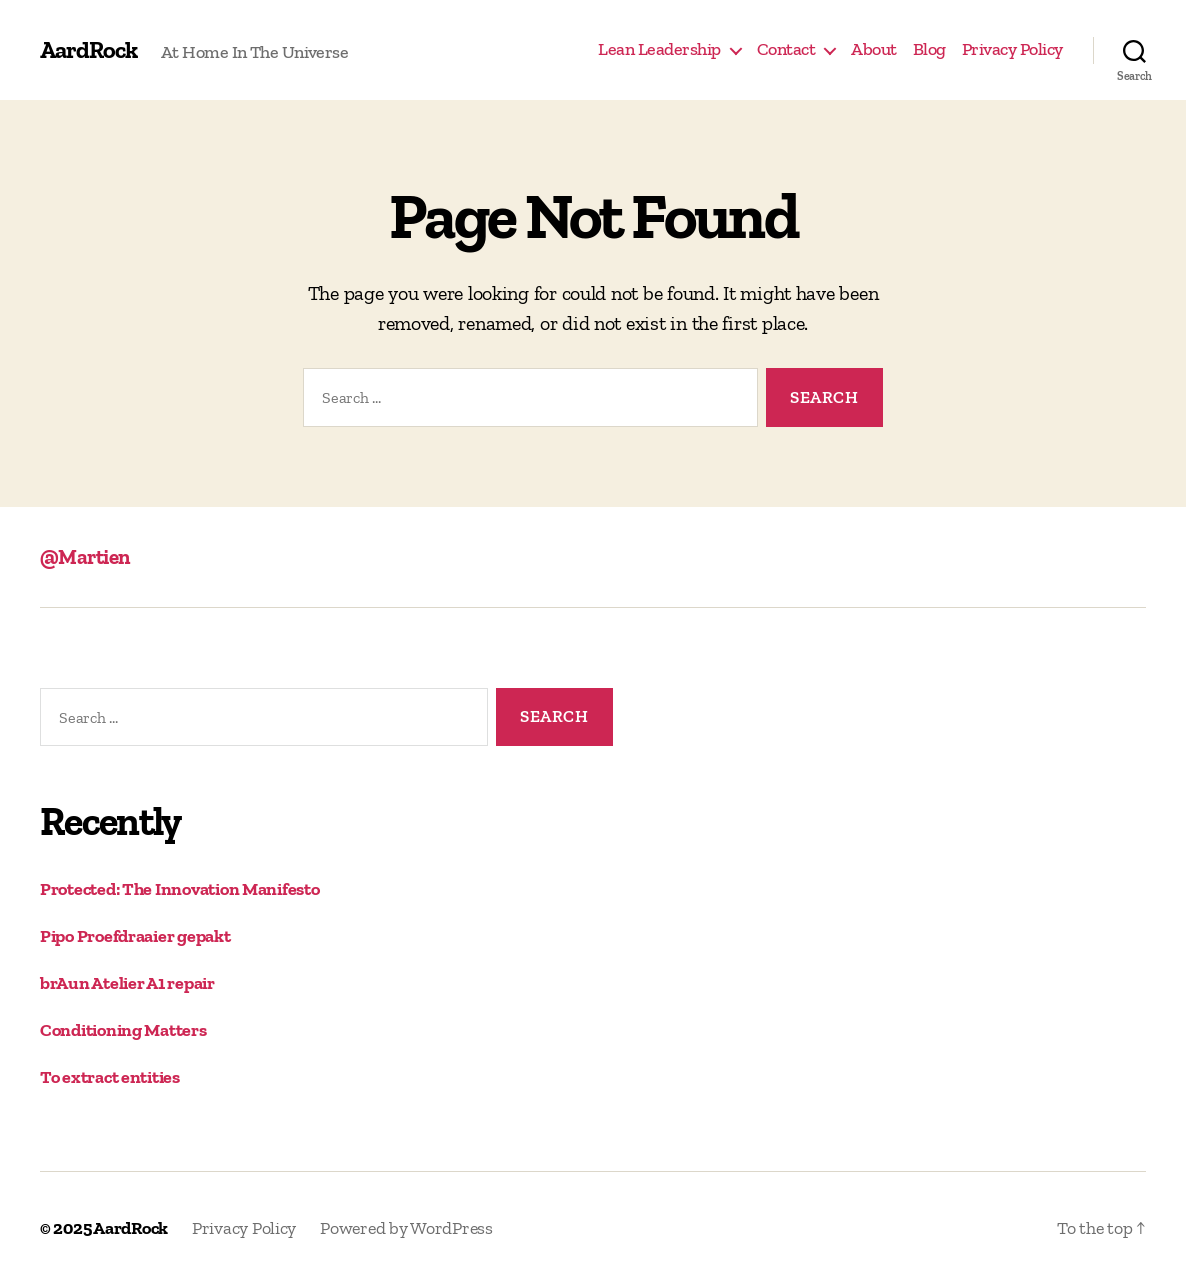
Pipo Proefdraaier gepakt (135, 936)
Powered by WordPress (406, 1228)
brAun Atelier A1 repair (127, 983)
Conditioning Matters (123, 1030)
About (874, 49)
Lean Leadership (659, 49)
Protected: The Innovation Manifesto (180, 889)
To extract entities (110, 1077)
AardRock (88, 50)
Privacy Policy (1012, 49)
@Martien (84, 556)
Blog (929, 49)
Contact (786, 49)
